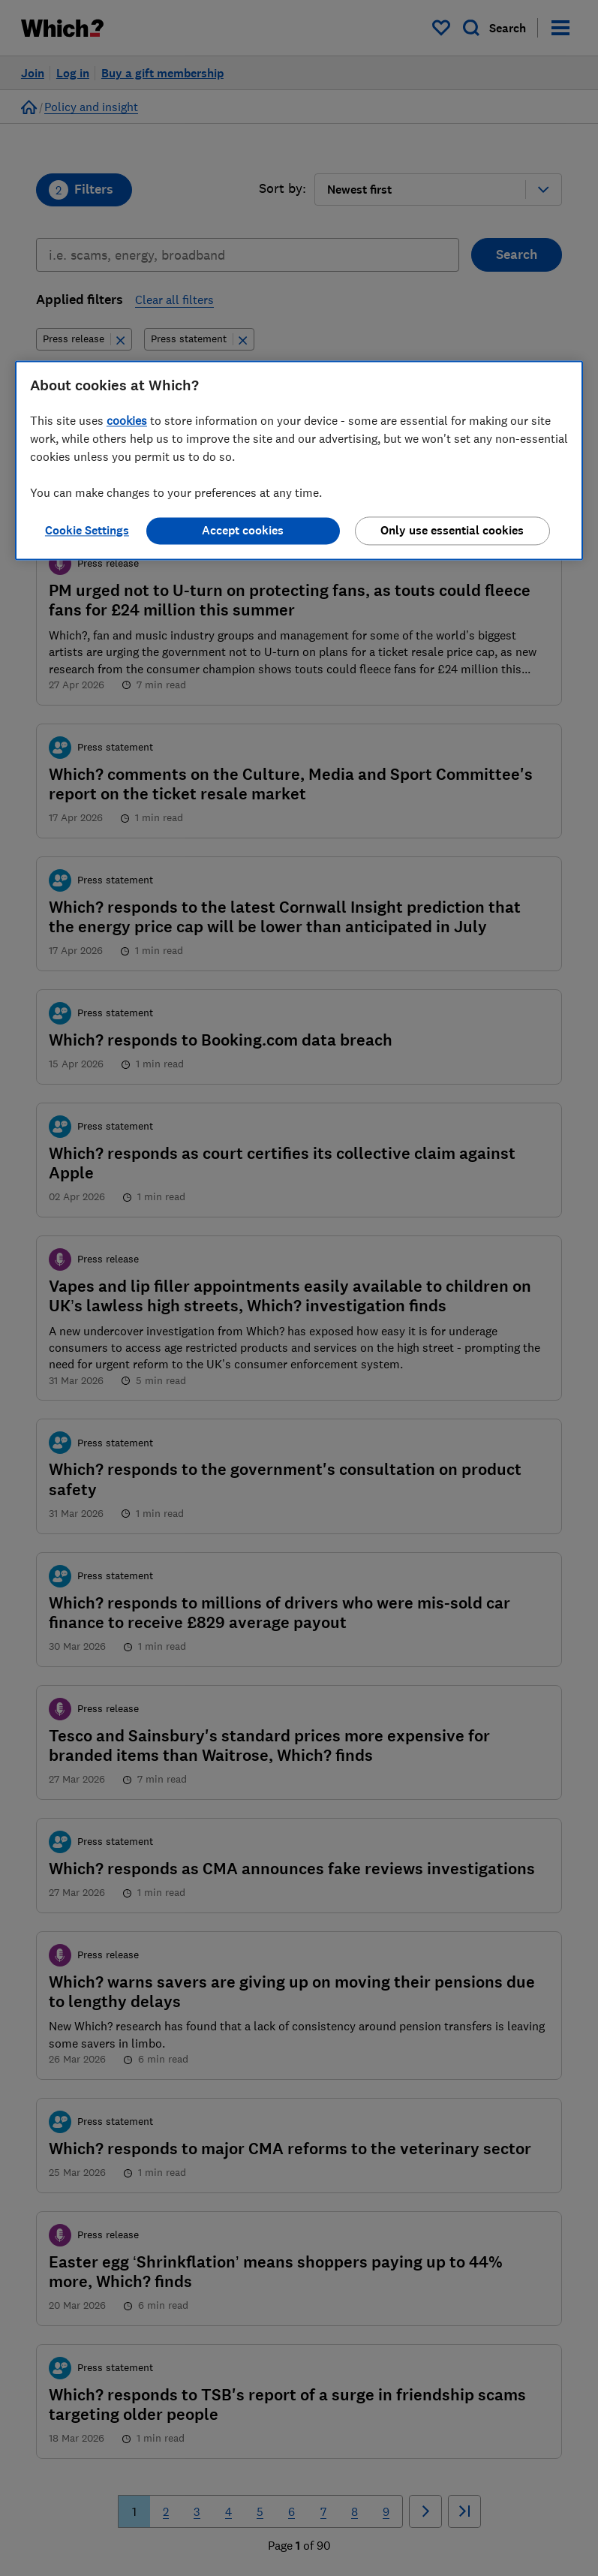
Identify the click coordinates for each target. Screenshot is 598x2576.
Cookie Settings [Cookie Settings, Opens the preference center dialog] (87, 530)
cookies (127, 420)
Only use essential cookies (452, 530)
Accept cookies (243, 530)
